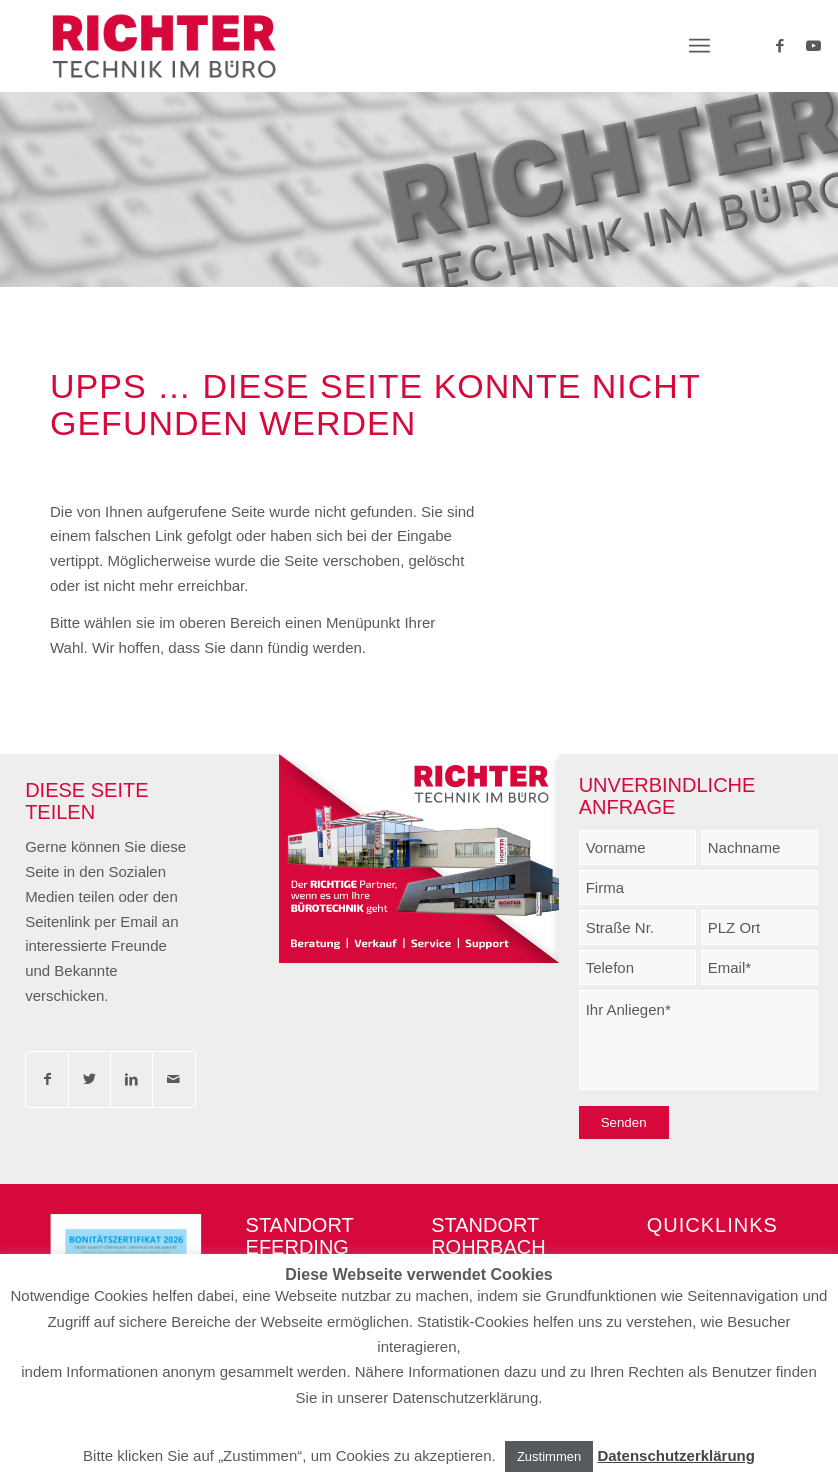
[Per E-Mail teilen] (173, 1079)
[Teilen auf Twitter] (89, 1079)
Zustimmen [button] (549, 1456)
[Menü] (699, 46)
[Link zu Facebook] (776, 46)
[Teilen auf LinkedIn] (131, 1079)
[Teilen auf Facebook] (47, 1079)
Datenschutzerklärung (676, 1455)
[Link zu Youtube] (806, 46)
